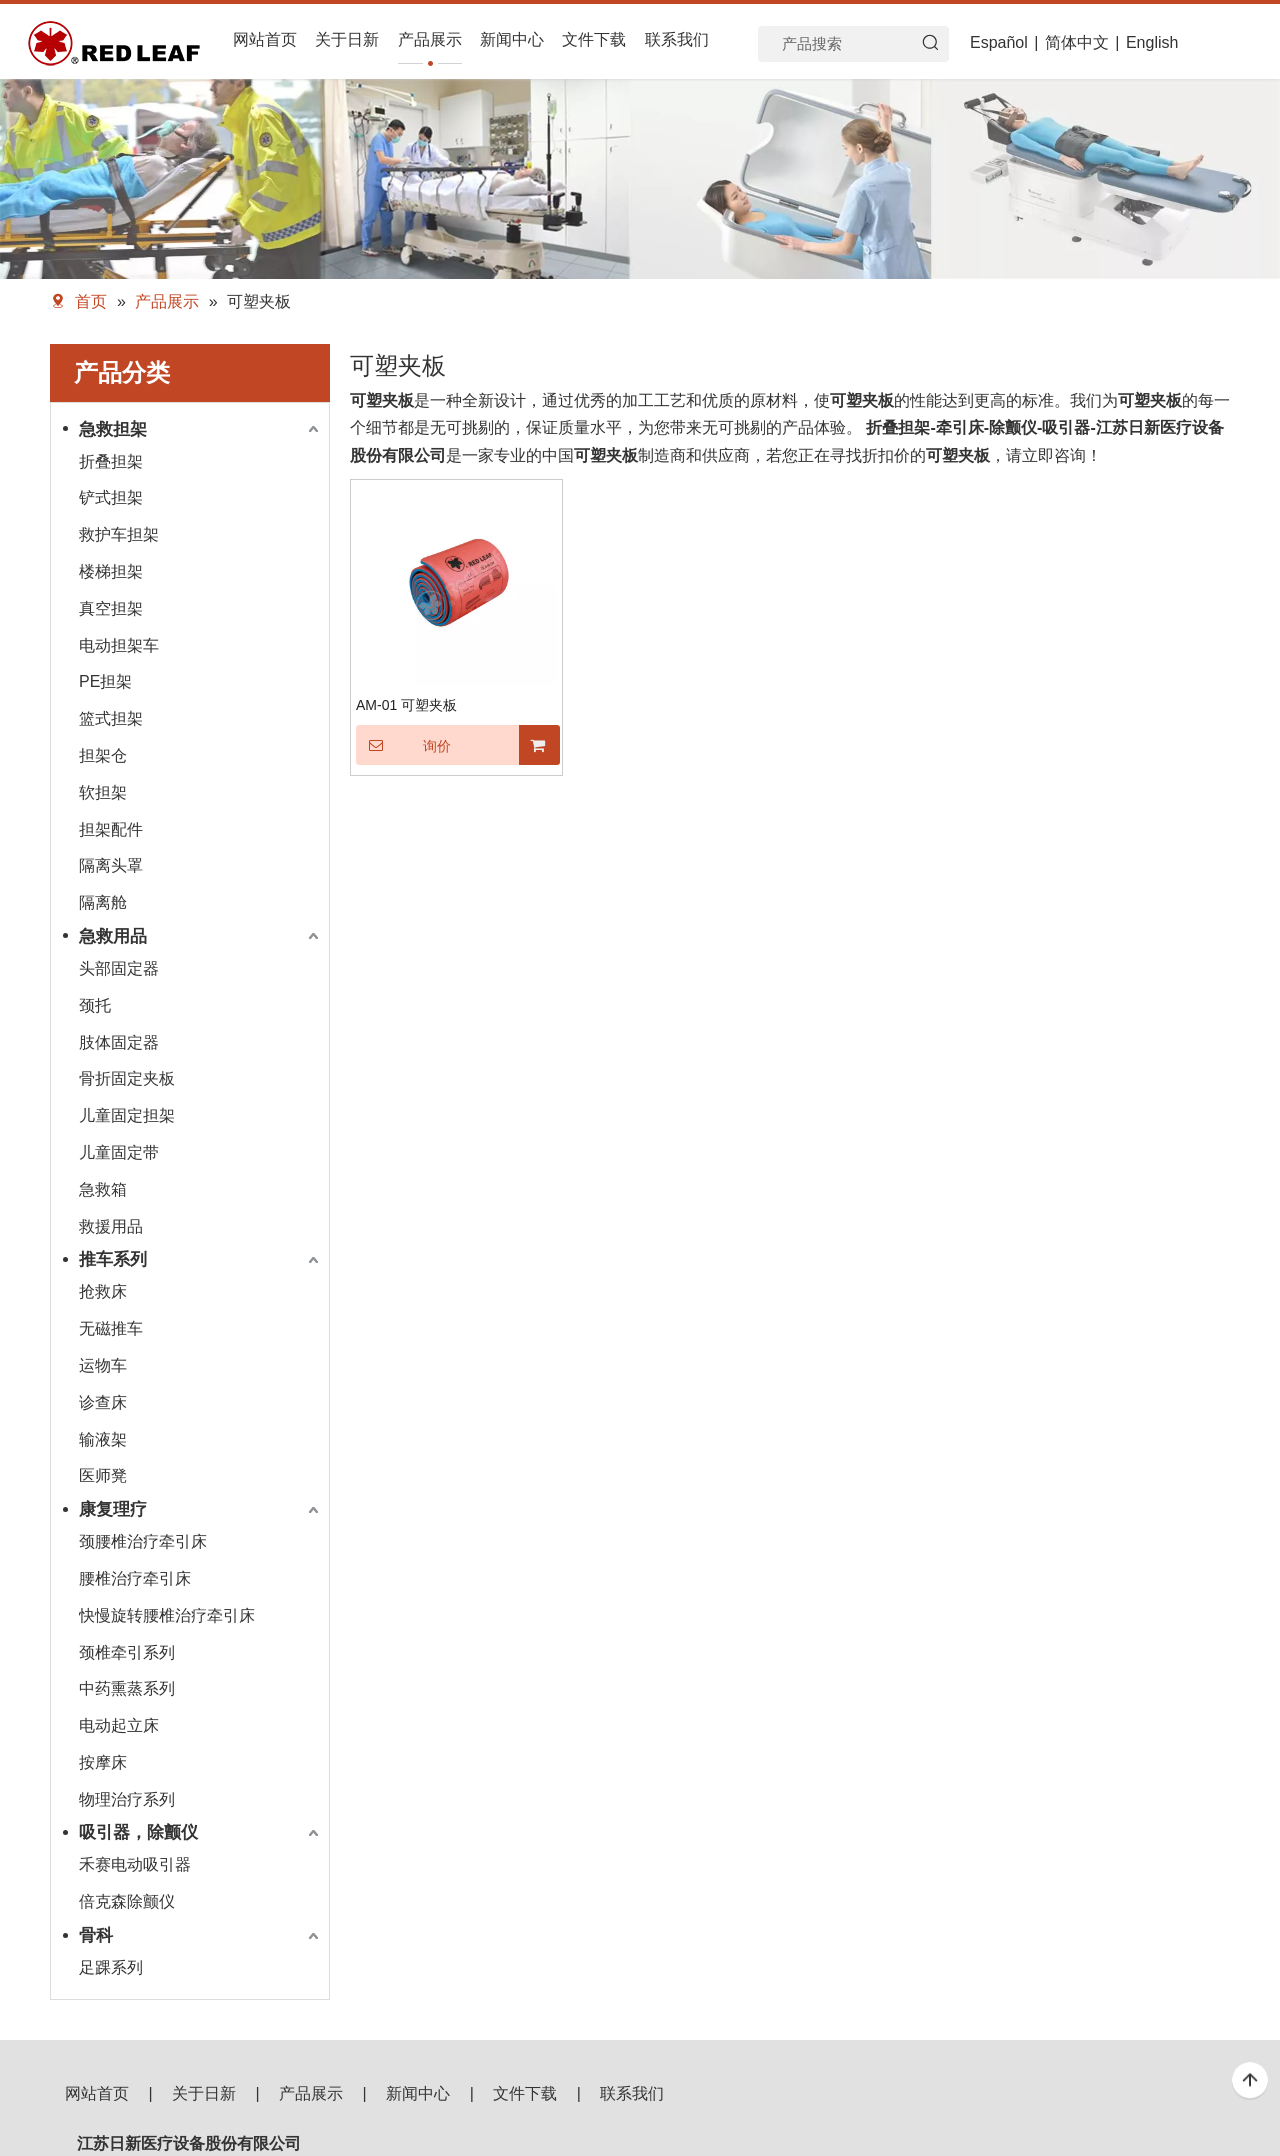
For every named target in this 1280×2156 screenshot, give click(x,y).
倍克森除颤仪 (127, 1901)
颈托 (95, 1005)
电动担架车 (119, 645)
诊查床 (103, 1402)
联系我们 (632, 2093)
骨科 (96, 1935)
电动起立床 (119, 1725)
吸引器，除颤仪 (138, 1832)
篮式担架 (111, 718)
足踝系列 (111, 1967)
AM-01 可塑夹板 (406, 705)
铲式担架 (111, 497)
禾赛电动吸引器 (135, 1864)
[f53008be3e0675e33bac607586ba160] (1140, 2128)
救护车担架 (119, 534)
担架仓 (103, 755)
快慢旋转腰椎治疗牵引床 (167, 1615)
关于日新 (204, 2093)
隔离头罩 (111, 865)
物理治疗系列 (127, 1799)
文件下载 (525, 2093)
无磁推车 (111, 1328)
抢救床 (103, 1291)
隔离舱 (103, 902)
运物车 (103, 1365)
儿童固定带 (119, 1152)
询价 (403, 745)
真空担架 (111, 608)
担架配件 (111, 829)
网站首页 (97, 2093)
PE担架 (105, 681)
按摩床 (103, 1762)
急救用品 (113, 936)
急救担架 (113, 429)
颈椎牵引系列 (127, 1652)
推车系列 (113, 1259)
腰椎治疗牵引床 (135, 1578)
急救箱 (103, 1189)
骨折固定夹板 (127, 1078)
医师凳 (103, 1475)
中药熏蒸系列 (127, 1688)
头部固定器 (119, 968)
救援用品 (111, 1226)
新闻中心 (418, 2093)
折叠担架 (111, 461)
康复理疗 (113, 1509)
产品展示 (311, 2093)
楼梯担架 (111, 571)
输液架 (103, 1439)
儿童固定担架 (127, 1115)
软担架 (103, 792)
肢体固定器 (119, 1042)
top (1250, 2081)
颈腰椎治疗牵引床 (143, 1541)
